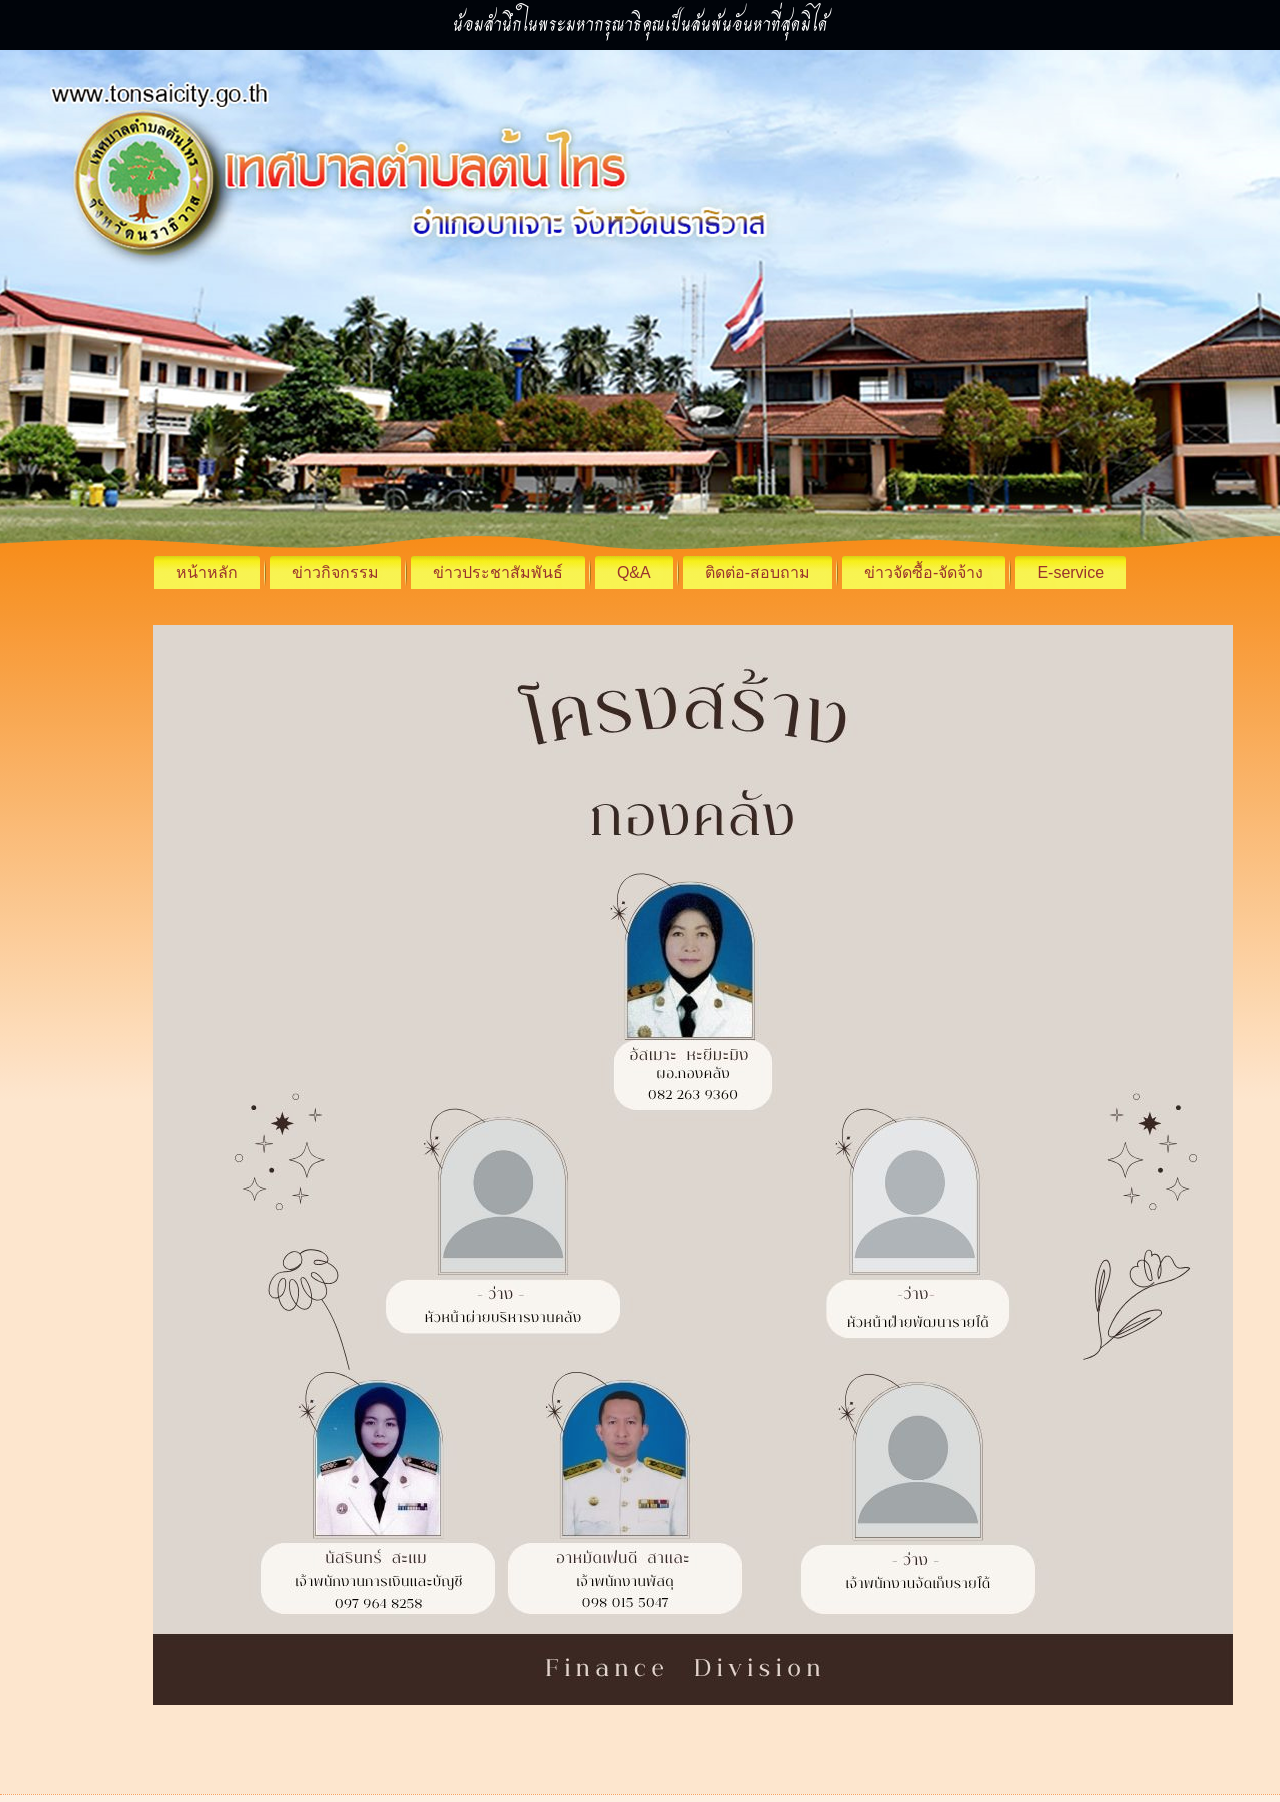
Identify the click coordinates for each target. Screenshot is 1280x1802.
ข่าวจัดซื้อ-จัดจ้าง (923, 572)
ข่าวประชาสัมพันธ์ (498, 572)
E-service (1070, 572)
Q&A (634, 572)
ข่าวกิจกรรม (335, 572)
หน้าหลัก (207, 572)
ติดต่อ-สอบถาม (757, 572)
